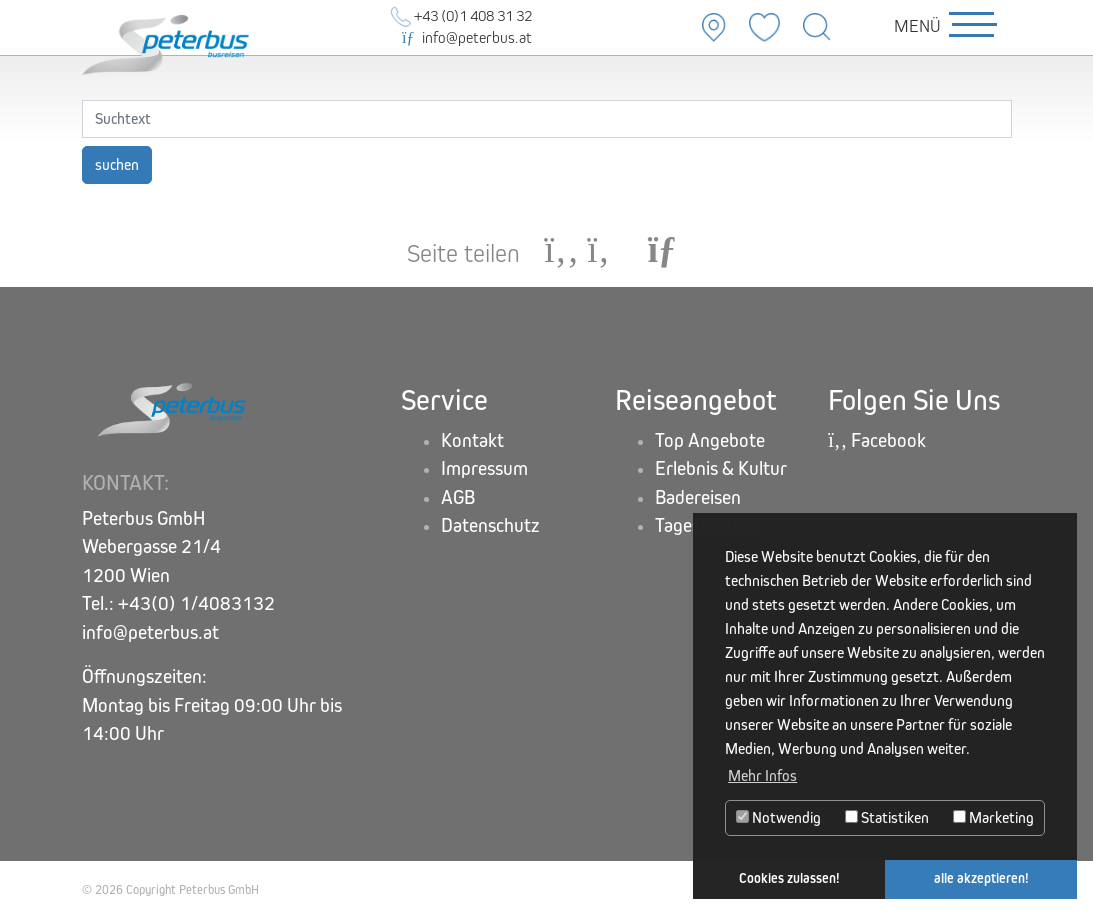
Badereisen (698, 497)
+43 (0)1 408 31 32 (461, 15)
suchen (117, 164)
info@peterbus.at (466, 37)
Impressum (484, 468)
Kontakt (472, 440)
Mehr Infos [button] (762, 775)
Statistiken (887, 817)
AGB (458, 497)
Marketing (993, 817)
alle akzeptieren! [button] (981, 878)
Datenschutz (490, 525)
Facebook (877, 440)
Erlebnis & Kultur (721, 468)
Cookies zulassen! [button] (789, 878)
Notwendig (778, 817)
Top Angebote (710, 440)
